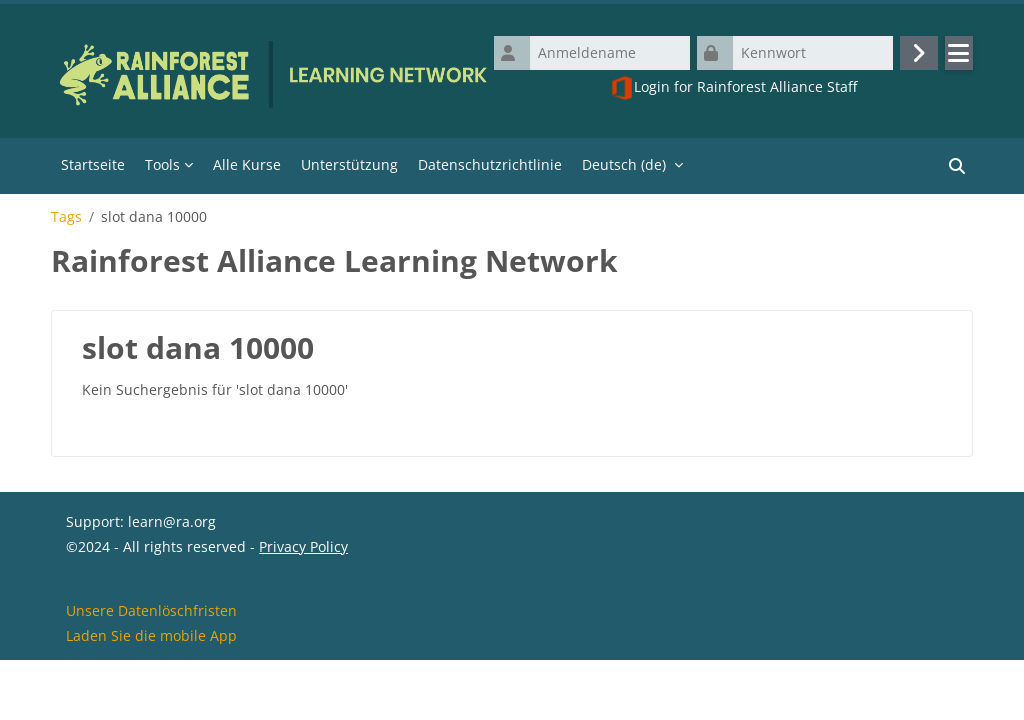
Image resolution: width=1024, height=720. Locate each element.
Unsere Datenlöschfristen (151, 668)
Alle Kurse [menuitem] (247, 164)
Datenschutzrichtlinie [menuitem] (490, 164)
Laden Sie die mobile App (151, 693)
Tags (66, 217)
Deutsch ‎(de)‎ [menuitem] (624, 164)
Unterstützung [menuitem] (349, 164)
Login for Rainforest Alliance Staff (733, 88)
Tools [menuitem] (162, 164)
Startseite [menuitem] (93, 164)
